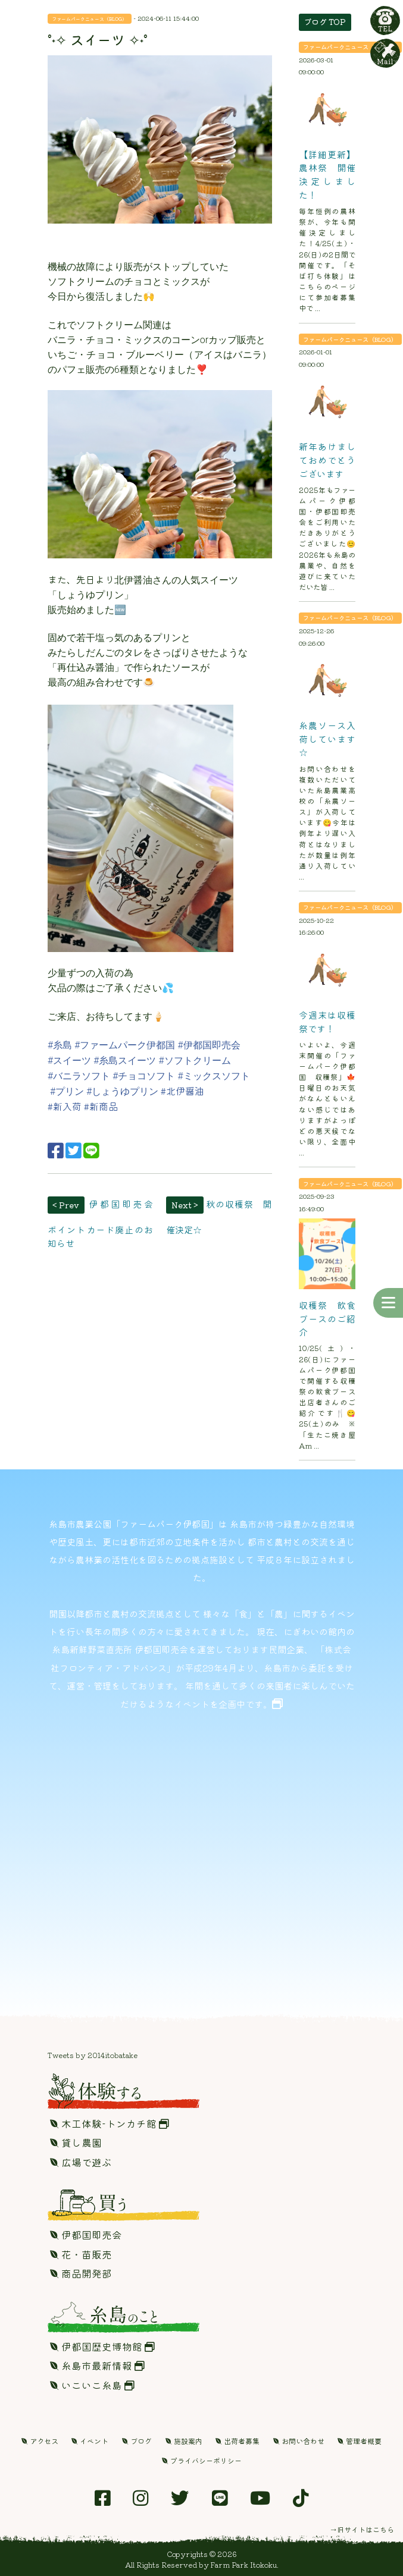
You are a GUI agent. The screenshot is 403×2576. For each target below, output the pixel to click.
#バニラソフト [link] (79, 1076)
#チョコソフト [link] (144, 1076)
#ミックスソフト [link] (213, 1076)
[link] (83, 1107)
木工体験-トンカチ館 (109, 2123)
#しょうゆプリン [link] (123, 1091)
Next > (184, 1205)
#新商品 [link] (101, 1106)
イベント (89, 2441)
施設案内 (183, 2441)
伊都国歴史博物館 (102, 2346)
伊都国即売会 (86, 2235)
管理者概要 (360, 2441)
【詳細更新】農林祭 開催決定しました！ (327, 174)
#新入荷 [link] (65, 1106)
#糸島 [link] (60, 1045)
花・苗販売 (81, 2254)
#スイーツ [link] (69, 1060)
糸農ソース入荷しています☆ (327, 738)
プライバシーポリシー (202, 2460)
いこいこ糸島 (92, 2385)
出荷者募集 (237, 2441)
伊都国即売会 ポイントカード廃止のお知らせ (105, 1222)
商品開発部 (81, 2273)
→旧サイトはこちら (362, 2529)
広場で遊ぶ (81, 2162)
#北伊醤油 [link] (182, 1090)
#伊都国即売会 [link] (208, 1045)
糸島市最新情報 (97, 2365)
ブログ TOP (325, 21)
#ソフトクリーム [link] (194, 1060)
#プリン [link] (67, 1091)
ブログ (137, 2441)
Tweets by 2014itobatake (93, 2055)
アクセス (39, 2441)
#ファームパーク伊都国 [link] (124, 1045)
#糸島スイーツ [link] (124, 1060)
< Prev (65, 1205)
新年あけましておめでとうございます (327, 459)
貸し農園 (76, 2142)
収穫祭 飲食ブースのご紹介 (327, 1318)
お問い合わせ (298, 2441)
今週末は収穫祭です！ (327, 1021)
